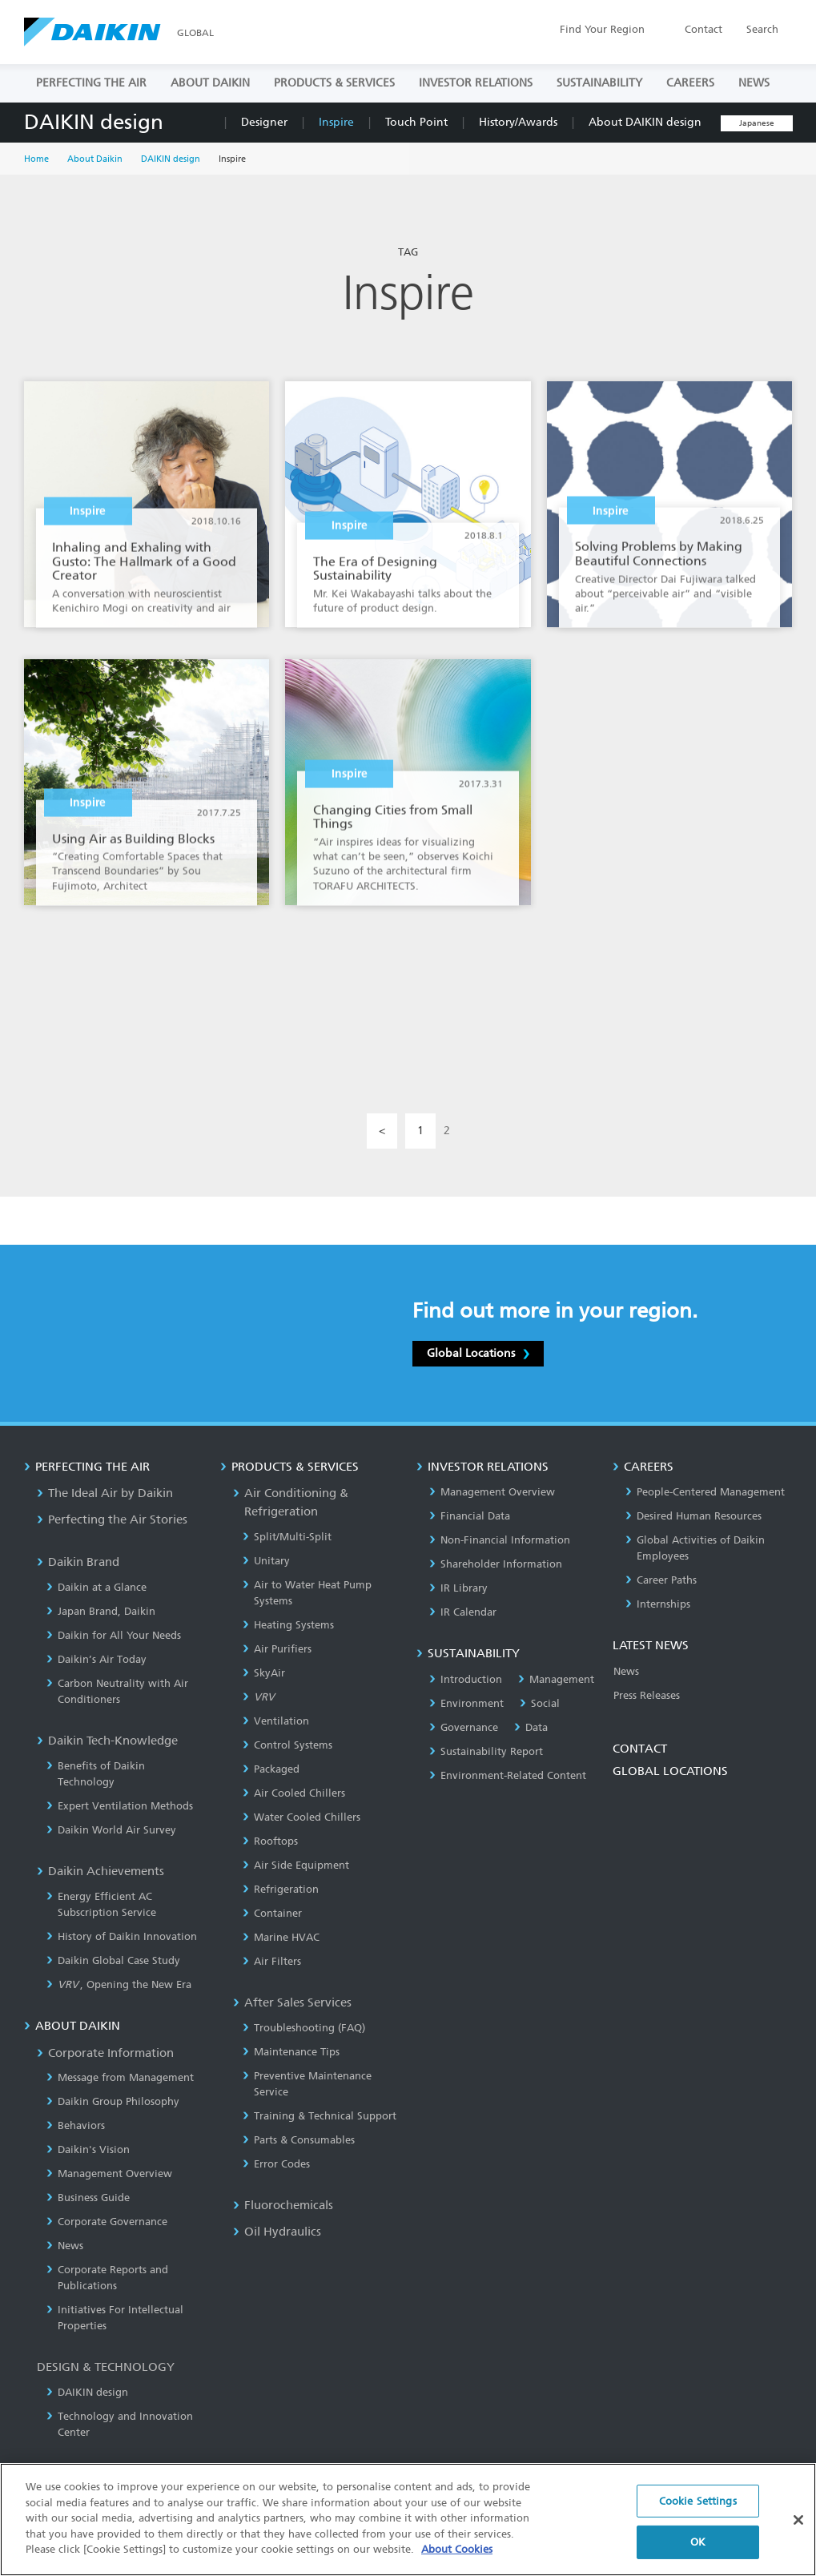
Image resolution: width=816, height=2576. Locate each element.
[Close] (798, 2531)
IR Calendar (462, 1612)
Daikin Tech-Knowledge (107, 1740)
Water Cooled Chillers (301, 1817)
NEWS (754, 83)
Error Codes (276, 2164)
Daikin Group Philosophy (112, 2101)
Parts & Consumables (299, 2140)
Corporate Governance (106, 2222)
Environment (466, 1703)
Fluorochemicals (283, 2205)
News (64, 2246)
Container (272, 1913)
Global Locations (478, 1352)
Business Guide (88, 2198)
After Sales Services (292, 2002)
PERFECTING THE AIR (91, 83)
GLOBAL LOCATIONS (670, 1771)
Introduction (465, 1679)
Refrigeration (281, 1889)
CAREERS (690, 83)
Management (556, 1679)
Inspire (336, 122)
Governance (463, 1727)
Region (602, 29)
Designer (264, 122)
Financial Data (469, 1516)
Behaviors (75, 2125)
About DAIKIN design (645, 122)
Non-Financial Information (499, 1540)
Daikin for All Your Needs (113, 1635)
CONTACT (640, 1748)
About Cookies (456, 2561)
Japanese (756, 123)
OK (697, 2553)
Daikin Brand (78, 1562)
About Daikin (95, 159)
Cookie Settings (698, 2512)
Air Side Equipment (296, 1865)
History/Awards (518, 122)
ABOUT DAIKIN (210, 83)
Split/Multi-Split (287, 1537)
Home (36, 159)
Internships (657, 1604)
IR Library (458, 1588)
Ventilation (276, 1721)
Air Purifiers (277, 1649)
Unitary (266, 1561)
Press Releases (646, 1695)
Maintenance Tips (291, 2052)
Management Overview (109, 2173)
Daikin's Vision (88, 2149)
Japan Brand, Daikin (100, 1611)
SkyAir (264, 1673)
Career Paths (661, 1580)
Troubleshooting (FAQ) (304, 2028)
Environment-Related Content (507, 1775)
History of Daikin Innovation (121, 1936)
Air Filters (272, 1961)
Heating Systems (288, 1625)
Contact (703, 29)
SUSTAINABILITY (599, 83)
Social (540, 1703)
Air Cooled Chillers (294, 1793)
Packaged (271, 1769)
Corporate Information (105, 2053)
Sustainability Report (486, 1751)
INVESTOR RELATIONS (476, 83)
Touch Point (416, 122)
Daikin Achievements (100, 1871)
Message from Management (120, 2077)
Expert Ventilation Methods (119, 1806)
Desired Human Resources (693, 1516)
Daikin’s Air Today (96, 1659)
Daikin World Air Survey (111, 1830)
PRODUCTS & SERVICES (334, 83)
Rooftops (270, 1841)
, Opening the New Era (119, 1984)
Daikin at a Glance (96, 1587)
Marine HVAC (281, 1937)
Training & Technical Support (319, 2116)
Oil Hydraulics (277, 2231)
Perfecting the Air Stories (112, 1519)
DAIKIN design (93, 122)
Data (531, 1727)
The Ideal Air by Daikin (105, 1493)
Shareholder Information (495, 1564)
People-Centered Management (705, 1492)
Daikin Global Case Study (113, 1960)
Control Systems (287, 1745)
